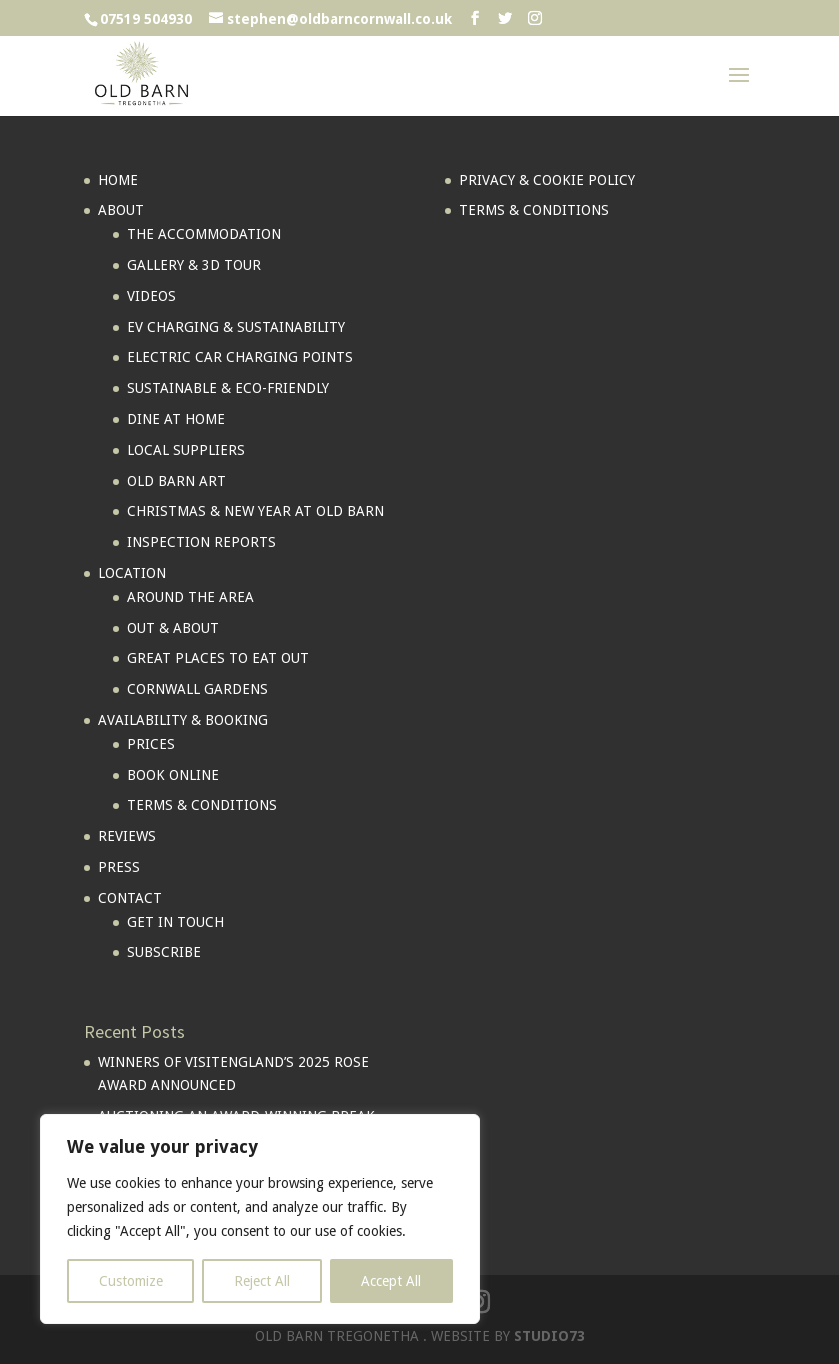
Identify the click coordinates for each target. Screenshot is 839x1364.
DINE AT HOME (176, 419)
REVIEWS (127, 836)
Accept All (391, 1281)
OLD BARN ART (176, 481)
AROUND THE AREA (190, 597)
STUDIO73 (549, 1336)
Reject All (262, 1281)
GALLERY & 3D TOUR (194, 265)
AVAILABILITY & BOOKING (183, 720)
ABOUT (121, 210)
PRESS (119, 867)
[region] (260, 1219)
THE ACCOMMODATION (204, 234)
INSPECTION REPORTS (201, 542)
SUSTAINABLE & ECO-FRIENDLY (228, 388)
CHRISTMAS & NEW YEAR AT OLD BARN (255, 511)
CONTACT (130, 898)
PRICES (151, 744)
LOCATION (132, 573)
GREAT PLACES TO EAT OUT (218, 658)
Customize (131, 1281)
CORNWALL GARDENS (197, 689)
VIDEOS (151, 296)
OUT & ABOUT (173, 628)
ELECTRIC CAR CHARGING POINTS (240, 357)
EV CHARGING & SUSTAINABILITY (236, 327)
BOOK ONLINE (173, 775)
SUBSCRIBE (164, 952)
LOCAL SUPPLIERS (186, 450)
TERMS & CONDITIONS (202, 805)
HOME (118, 180)
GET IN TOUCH (175, 922)
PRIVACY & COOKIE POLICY (547, 180)
